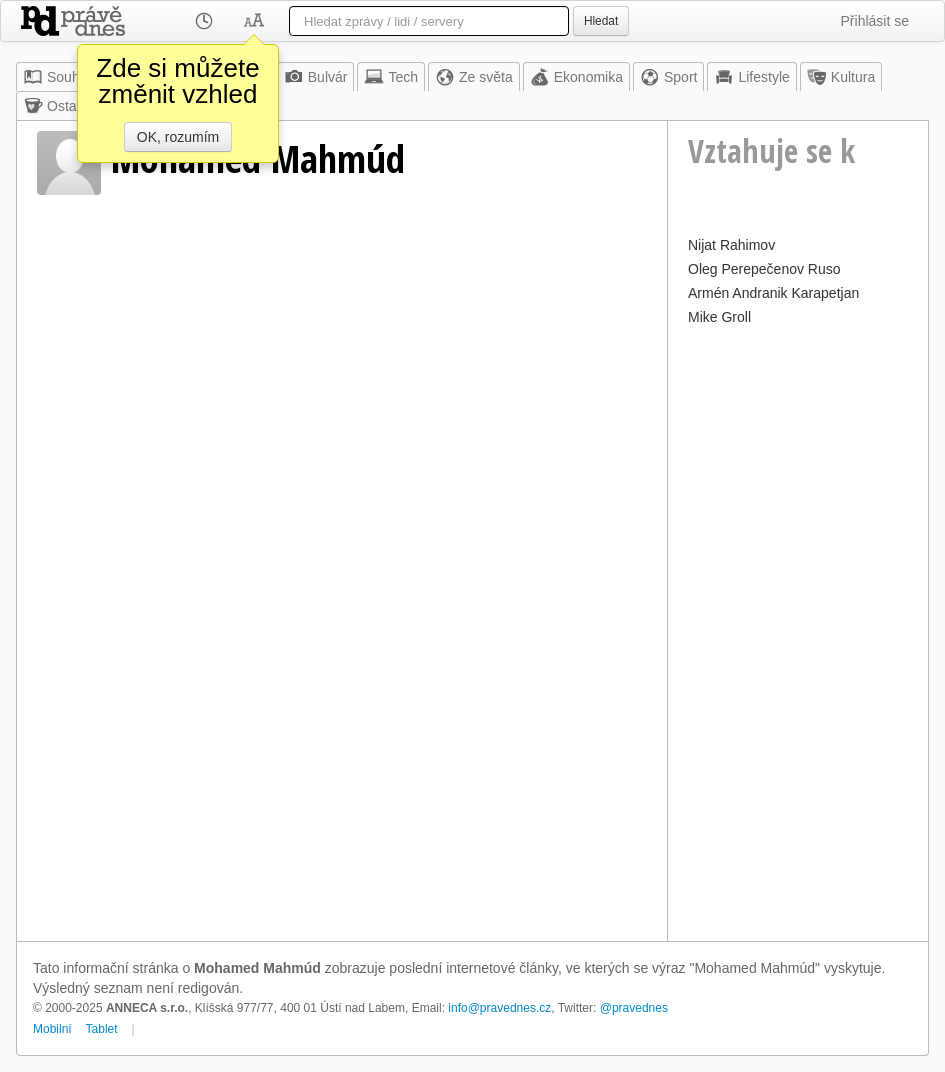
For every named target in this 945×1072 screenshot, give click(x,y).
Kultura (841, 77)
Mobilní (52, 1029)
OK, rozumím (178, 137)
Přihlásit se (875, 21)
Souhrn (57, 77)
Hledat (601, 21)
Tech (391, 77)
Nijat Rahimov (731, 245)
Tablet (102, 1029)
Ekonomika (576, 77)
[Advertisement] (798, 631)
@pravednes (634, 1008)
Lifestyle (751, 77)
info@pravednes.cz (499, 1008)
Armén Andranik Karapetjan (773, 293)
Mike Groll (719, 317)
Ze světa (474, 77)
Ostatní (57, 106)
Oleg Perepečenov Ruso (764, 269)
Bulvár (316, 77)
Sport (668, 77)
